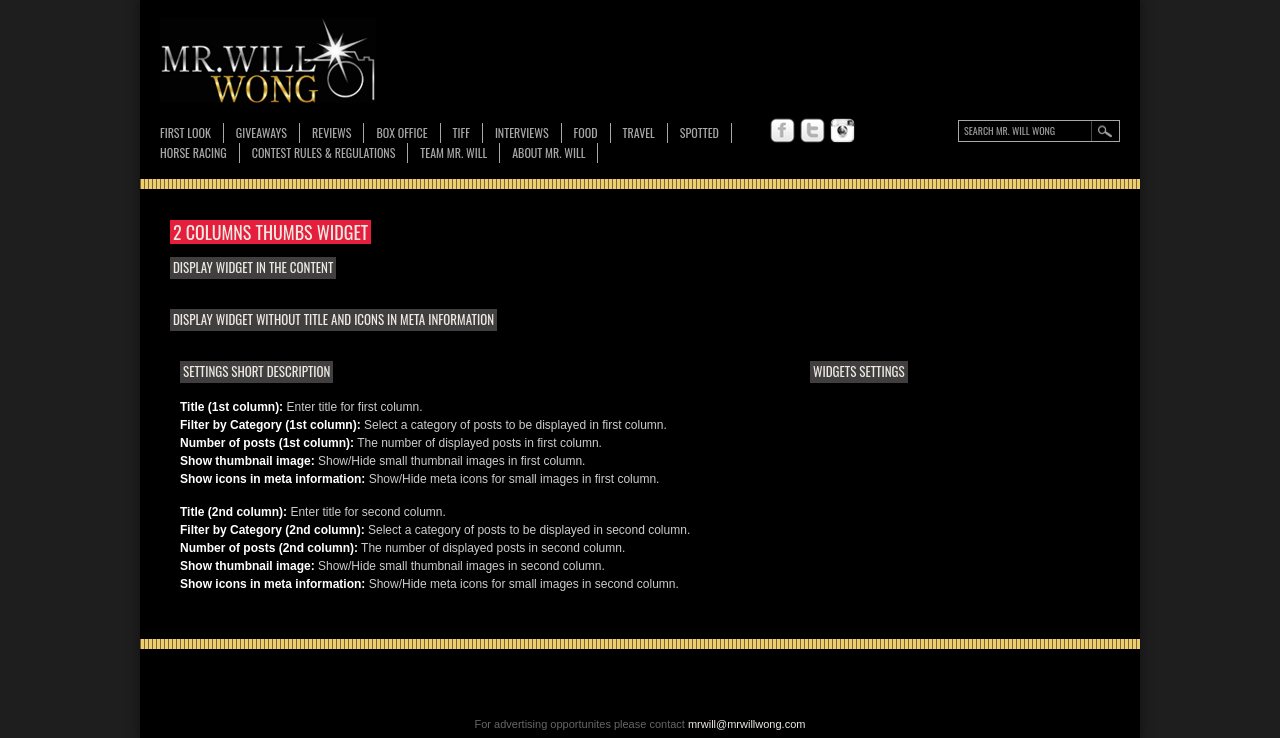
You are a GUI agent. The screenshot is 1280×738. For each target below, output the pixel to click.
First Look (185, 132)
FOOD (586, 132)
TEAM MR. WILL (453, 152)
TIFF (461, 132)
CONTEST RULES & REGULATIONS (324, 152)
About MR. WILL (548, 152)
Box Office (401, 132)
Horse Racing (193, 152)
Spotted (699, 132)
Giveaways (261, 132)
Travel (639, 132)
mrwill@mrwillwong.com (747, 724)
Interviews (522, 132)
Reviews (331, 133)
